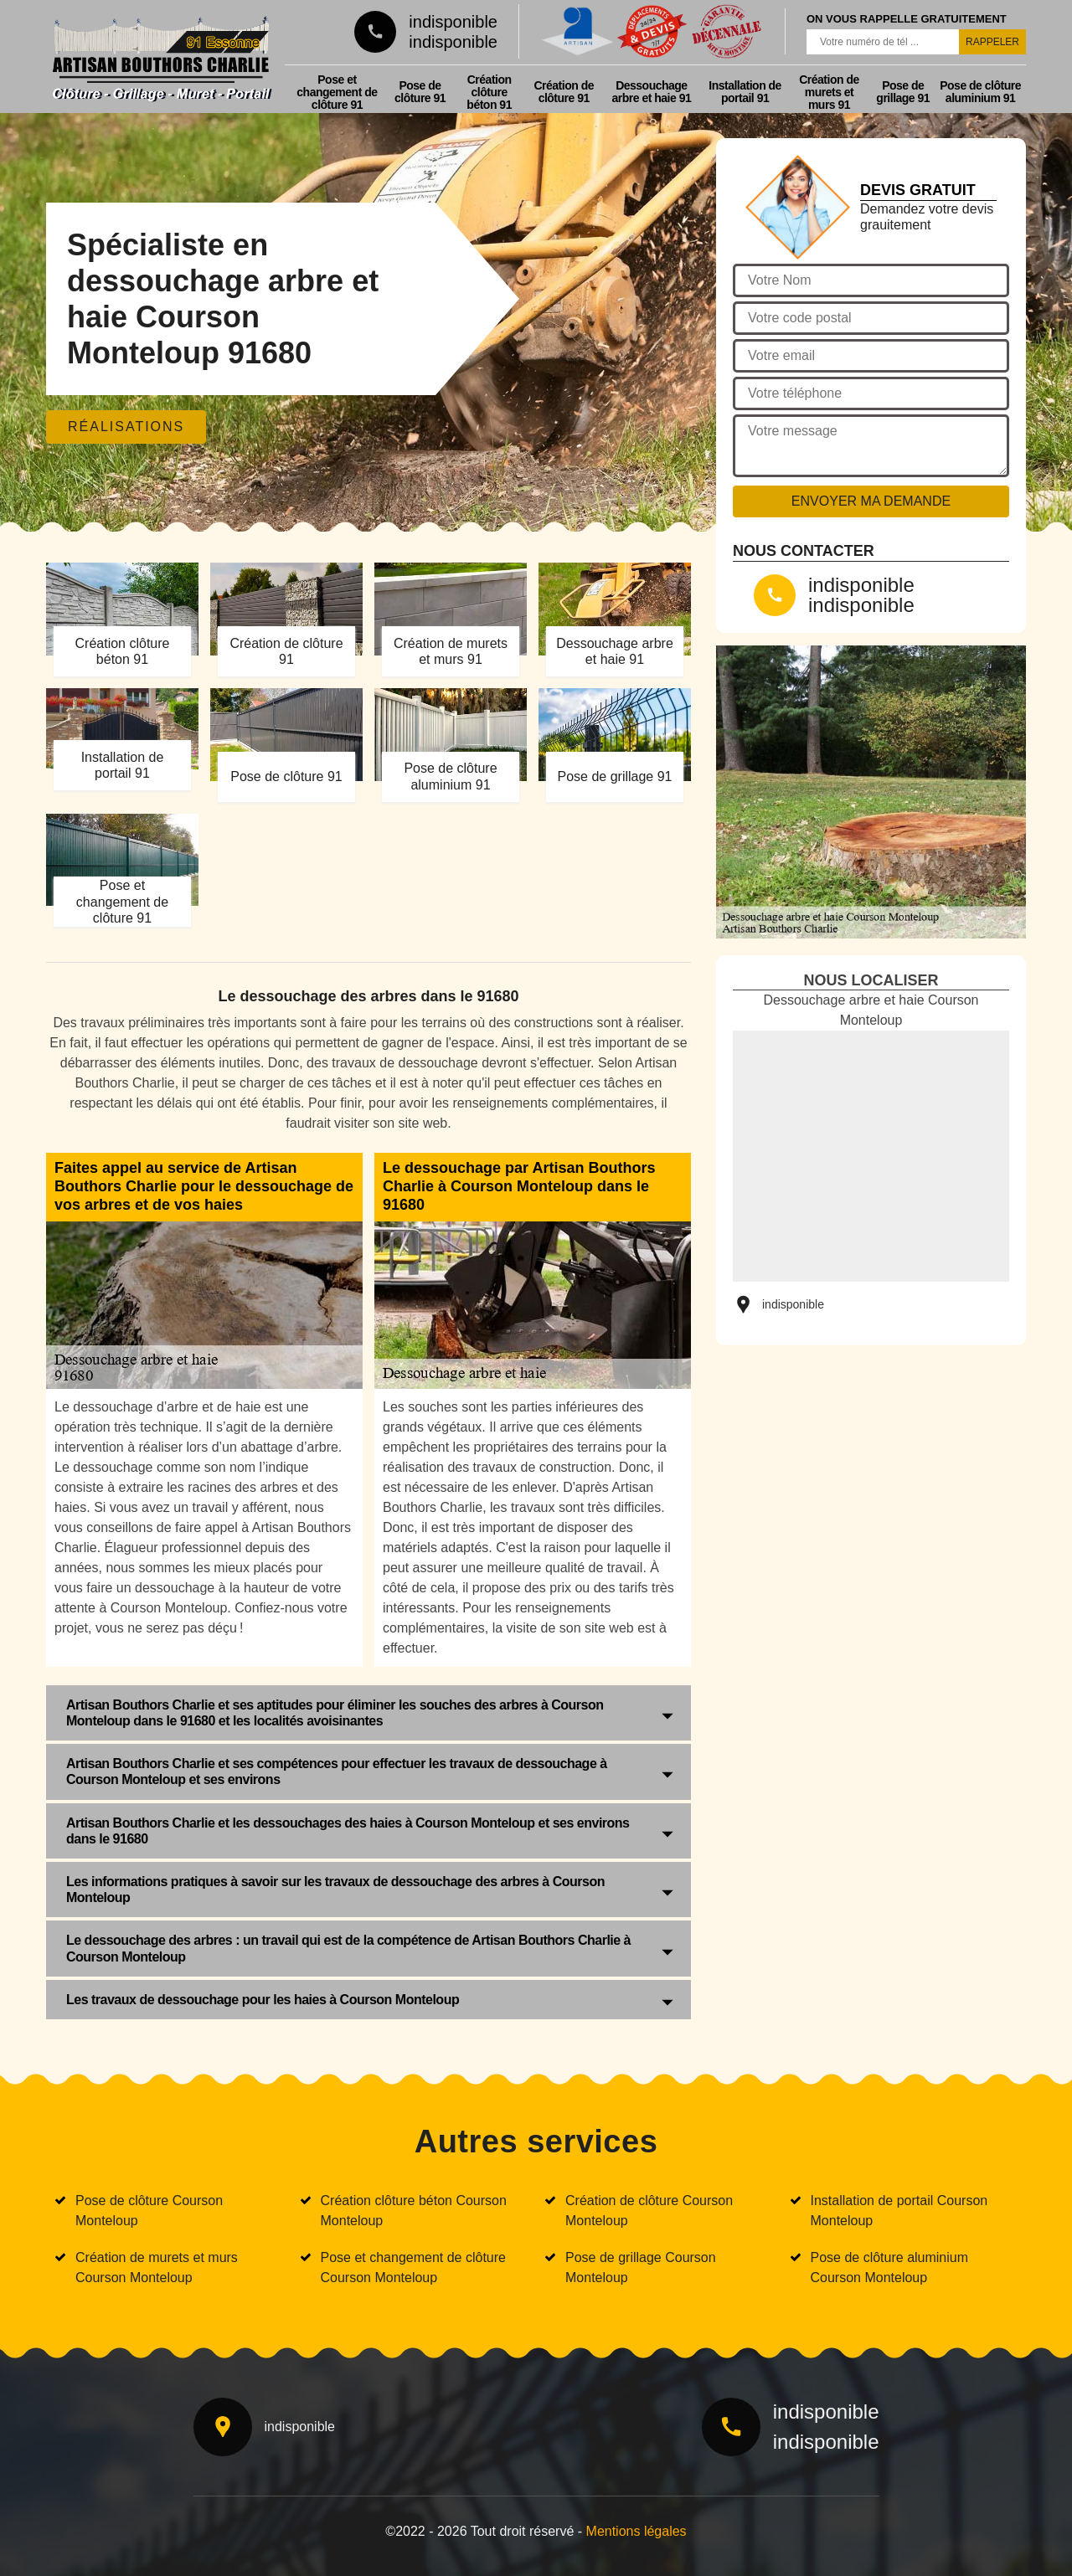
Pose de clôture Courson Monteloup (149, 2210)
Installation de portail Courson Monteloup (899, 2210)
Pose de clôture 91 (420, 92)
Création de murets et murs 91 (829, 92)
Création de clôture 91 (563, 92)
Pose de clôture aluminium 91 (980, 92)
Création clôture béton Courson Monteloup (414, 2210)
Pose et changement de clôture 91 (336, 92)
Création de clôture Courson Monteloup (649, 2210)
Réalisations (126, 426)
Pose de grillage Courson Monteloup (640, 2267)
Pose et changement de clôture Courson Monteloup (413, 2267)
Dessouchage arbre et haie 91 (652, 92)
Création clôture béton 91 (489, 92)
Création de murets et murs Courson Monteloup (156, 2267)
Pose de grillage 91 (903, 92)
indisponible (453, 22)
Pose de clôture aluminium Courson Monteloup (890, 2267)
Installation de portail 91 (745, 92)
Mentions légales (636, 2531)
